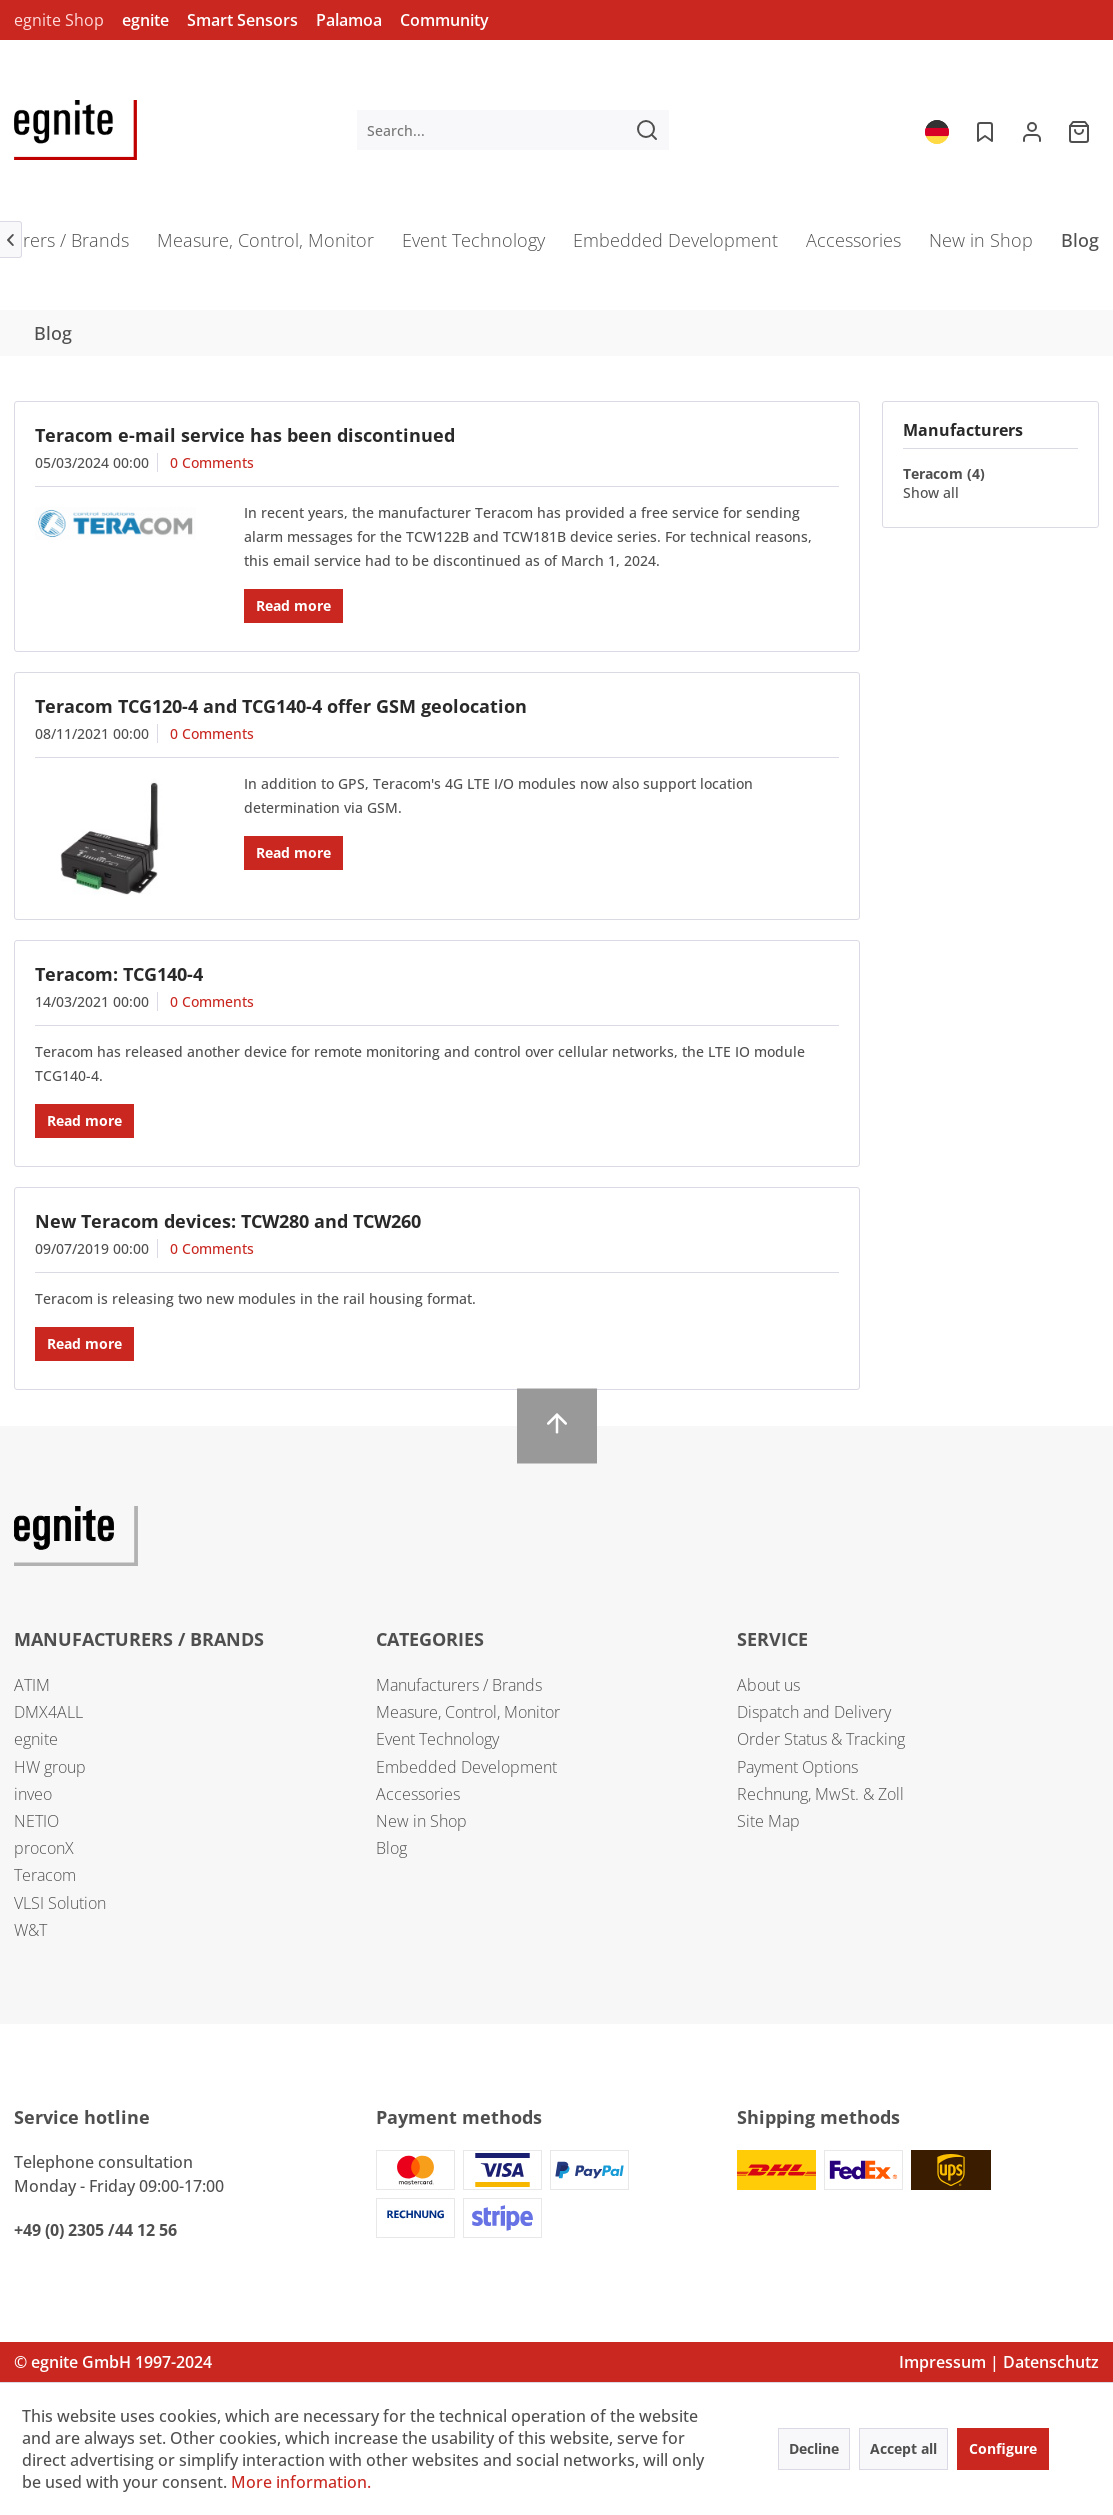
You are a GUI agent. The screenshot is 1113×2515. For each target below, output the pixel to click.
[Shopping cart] (1081, 130)
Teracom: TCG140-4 (119, 974)
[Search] (647, 130)
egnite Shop (59, 20)
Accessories (418, 1794)
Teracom (45, 1875)
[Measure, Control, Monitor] (265, 246)
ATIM (32, 1685)
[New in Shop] (981, 246)
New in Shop (421, 1821)
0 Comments (212, 462)
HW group (50, 1767)
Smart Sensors (242, 20)
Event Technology (437, 1739)
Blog (391, 1848)
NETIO (36, 1821)
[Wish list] (983, 130)
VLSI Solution (60, 1903)
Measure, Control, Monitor (468, 1712)
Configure (1003, 2448)
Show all (931, 492)
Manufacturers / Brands (459, 1685)
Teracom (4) (944, 473)
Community (444, 20)
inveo (33, 1794)
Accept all (903, 2448)
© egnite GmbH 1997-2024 (113, 2362)
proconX (44, 1848)
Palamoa (349, 20)
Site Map (768, 1821)
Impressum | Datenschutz (999, 2362)
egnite (145, 20)
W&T (30, 1930)
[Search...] (513, 130)
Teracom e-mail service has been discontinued (245, 435)
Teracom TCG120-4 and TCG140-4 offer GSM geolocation (281, 706)
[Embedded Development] (675, 246)
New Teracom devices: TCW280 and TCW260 (228, 1221)
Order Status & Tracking (821, 1739)
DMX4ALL (48, 1712)
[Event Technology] (473, 246)
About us (768, 1685)
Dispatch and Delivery (814, 1712)
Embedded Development (466, 1767)
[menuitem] (513, 130)
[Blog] (1080, 246)
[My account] (1032, 130)
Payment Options (797, 1767)
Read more (293, 605)
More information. (301, 2482)
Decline (814, 2448)
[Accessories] (853, 246)
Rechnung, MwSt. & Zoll (820, 1794)
